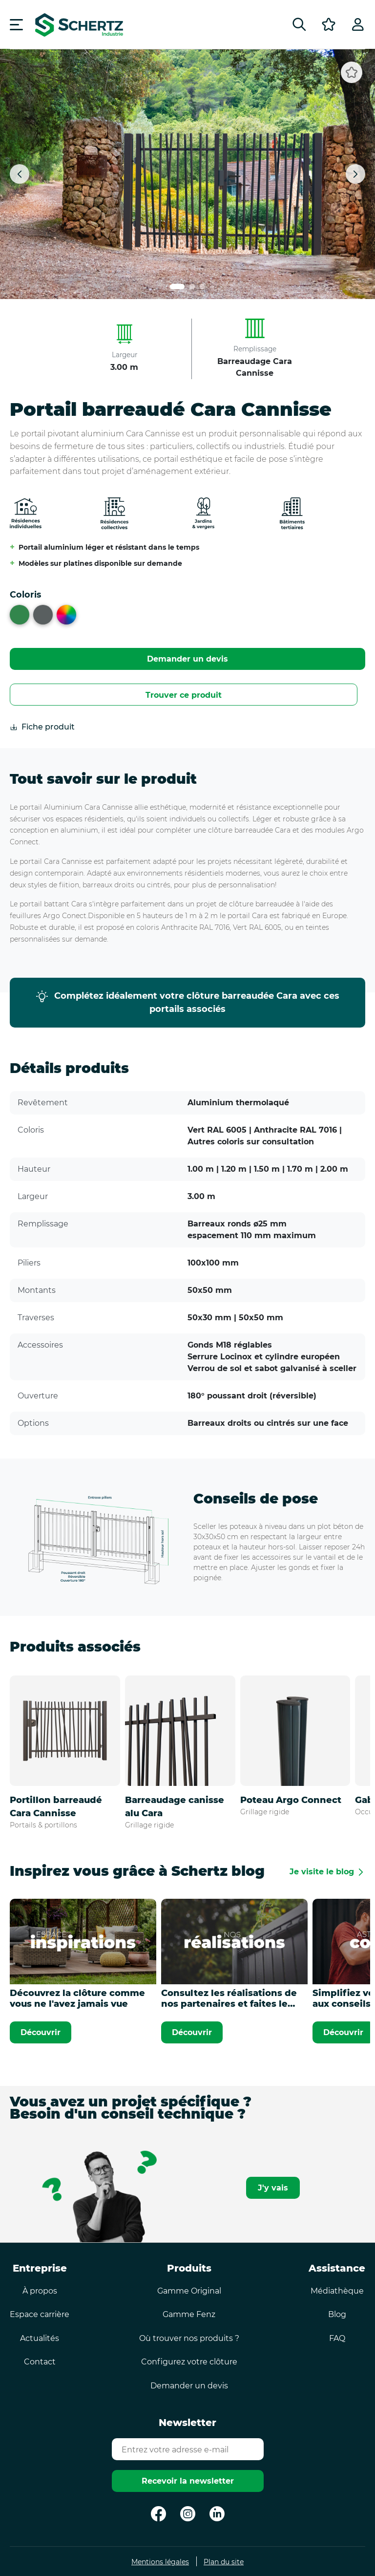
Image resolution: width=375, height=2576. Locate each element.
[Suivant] (355, 174)
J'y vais (273, 2187)
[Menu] (16, 24)
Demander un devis (187, 659)
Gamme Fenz (189, 2314)
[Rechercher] (299, 24)
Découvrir (41, 2032)
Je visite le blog (322, 1871)
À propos (39, 2291)
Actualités (39, 2338)
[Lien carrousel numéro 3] (202, 286)
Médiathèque (337, 2291)
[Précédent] (19, 174)
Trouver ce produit (184, 695)
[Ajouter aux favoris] (351, 72)
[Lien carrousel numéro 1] (177, 286)
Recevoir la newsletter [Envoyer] (188, 2481)
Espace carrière (39, 2314)
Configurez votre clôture (189, 2361)
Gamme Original (189, 2291)
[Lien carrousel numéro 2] (192, 286)
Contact (40, 2361)
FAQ (337, 2338)
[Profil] (358, 24)
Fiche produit (42, 726)
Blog (337, 2314)
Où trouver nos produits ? (189, 2338)
